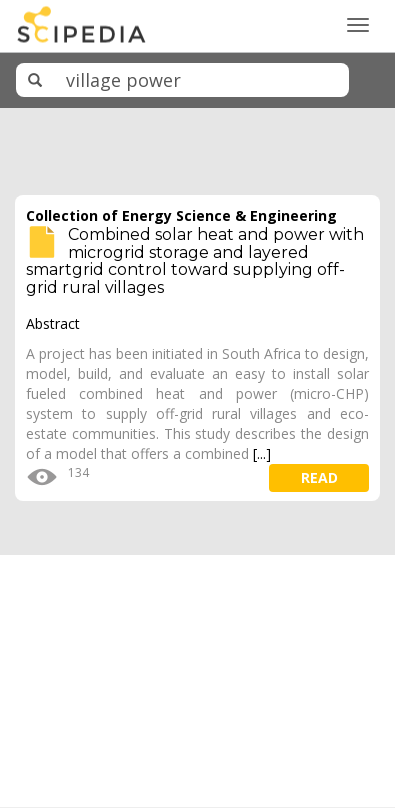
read (319, 477)
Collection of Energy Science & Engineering (181, 215)
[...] (262, 453)
